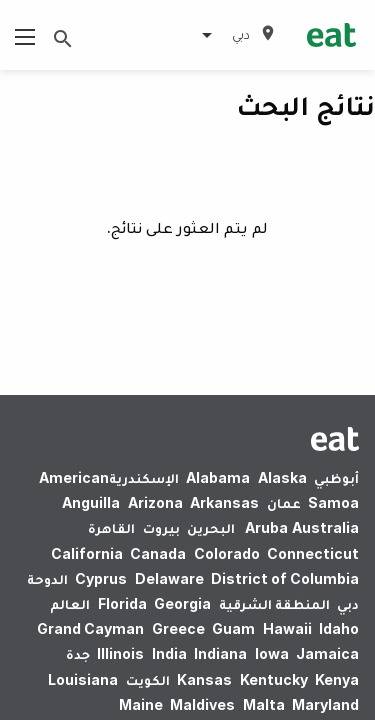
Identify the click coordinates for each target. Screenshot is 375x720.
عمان (284, 502)
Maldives (202, 704)
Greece (178, 628)
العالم (70, 603)
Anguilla (91, 502)
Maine (141, 704)
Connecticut (313, 553)
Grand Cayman (90, 628)
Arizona (155, 502)
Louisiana (83, 679)
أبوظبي (336, 477)
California (87, 553)
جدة (78, 653)
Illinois (120, 653)
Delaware (169, 578)
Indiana (220, 653)
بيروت (161, 527)
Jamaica (327, 653)
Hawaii (287, 628)
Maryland (325, 704)
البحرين (211, 527)
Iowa (272, 653)
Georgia (182, 603)
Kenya (337, 679)
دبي (348, 603)
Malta (264, 704)
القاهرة (111, 527)
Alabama (218, 477)
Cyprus (101, 578)
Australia (299, 527)
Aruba (266, 527)
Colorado (227, 553)
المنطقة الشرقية (274, 603)
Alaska (282, 477)
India (169, 653)
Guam (233, 628)
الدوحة (47, 578)
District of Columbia (285, 578)
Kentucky (274, 679)
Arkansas (224, 502)
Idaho (339, 628)
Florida (122, 603)
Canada (158, 553)
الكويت (148, 679)
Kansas (204, 679)
